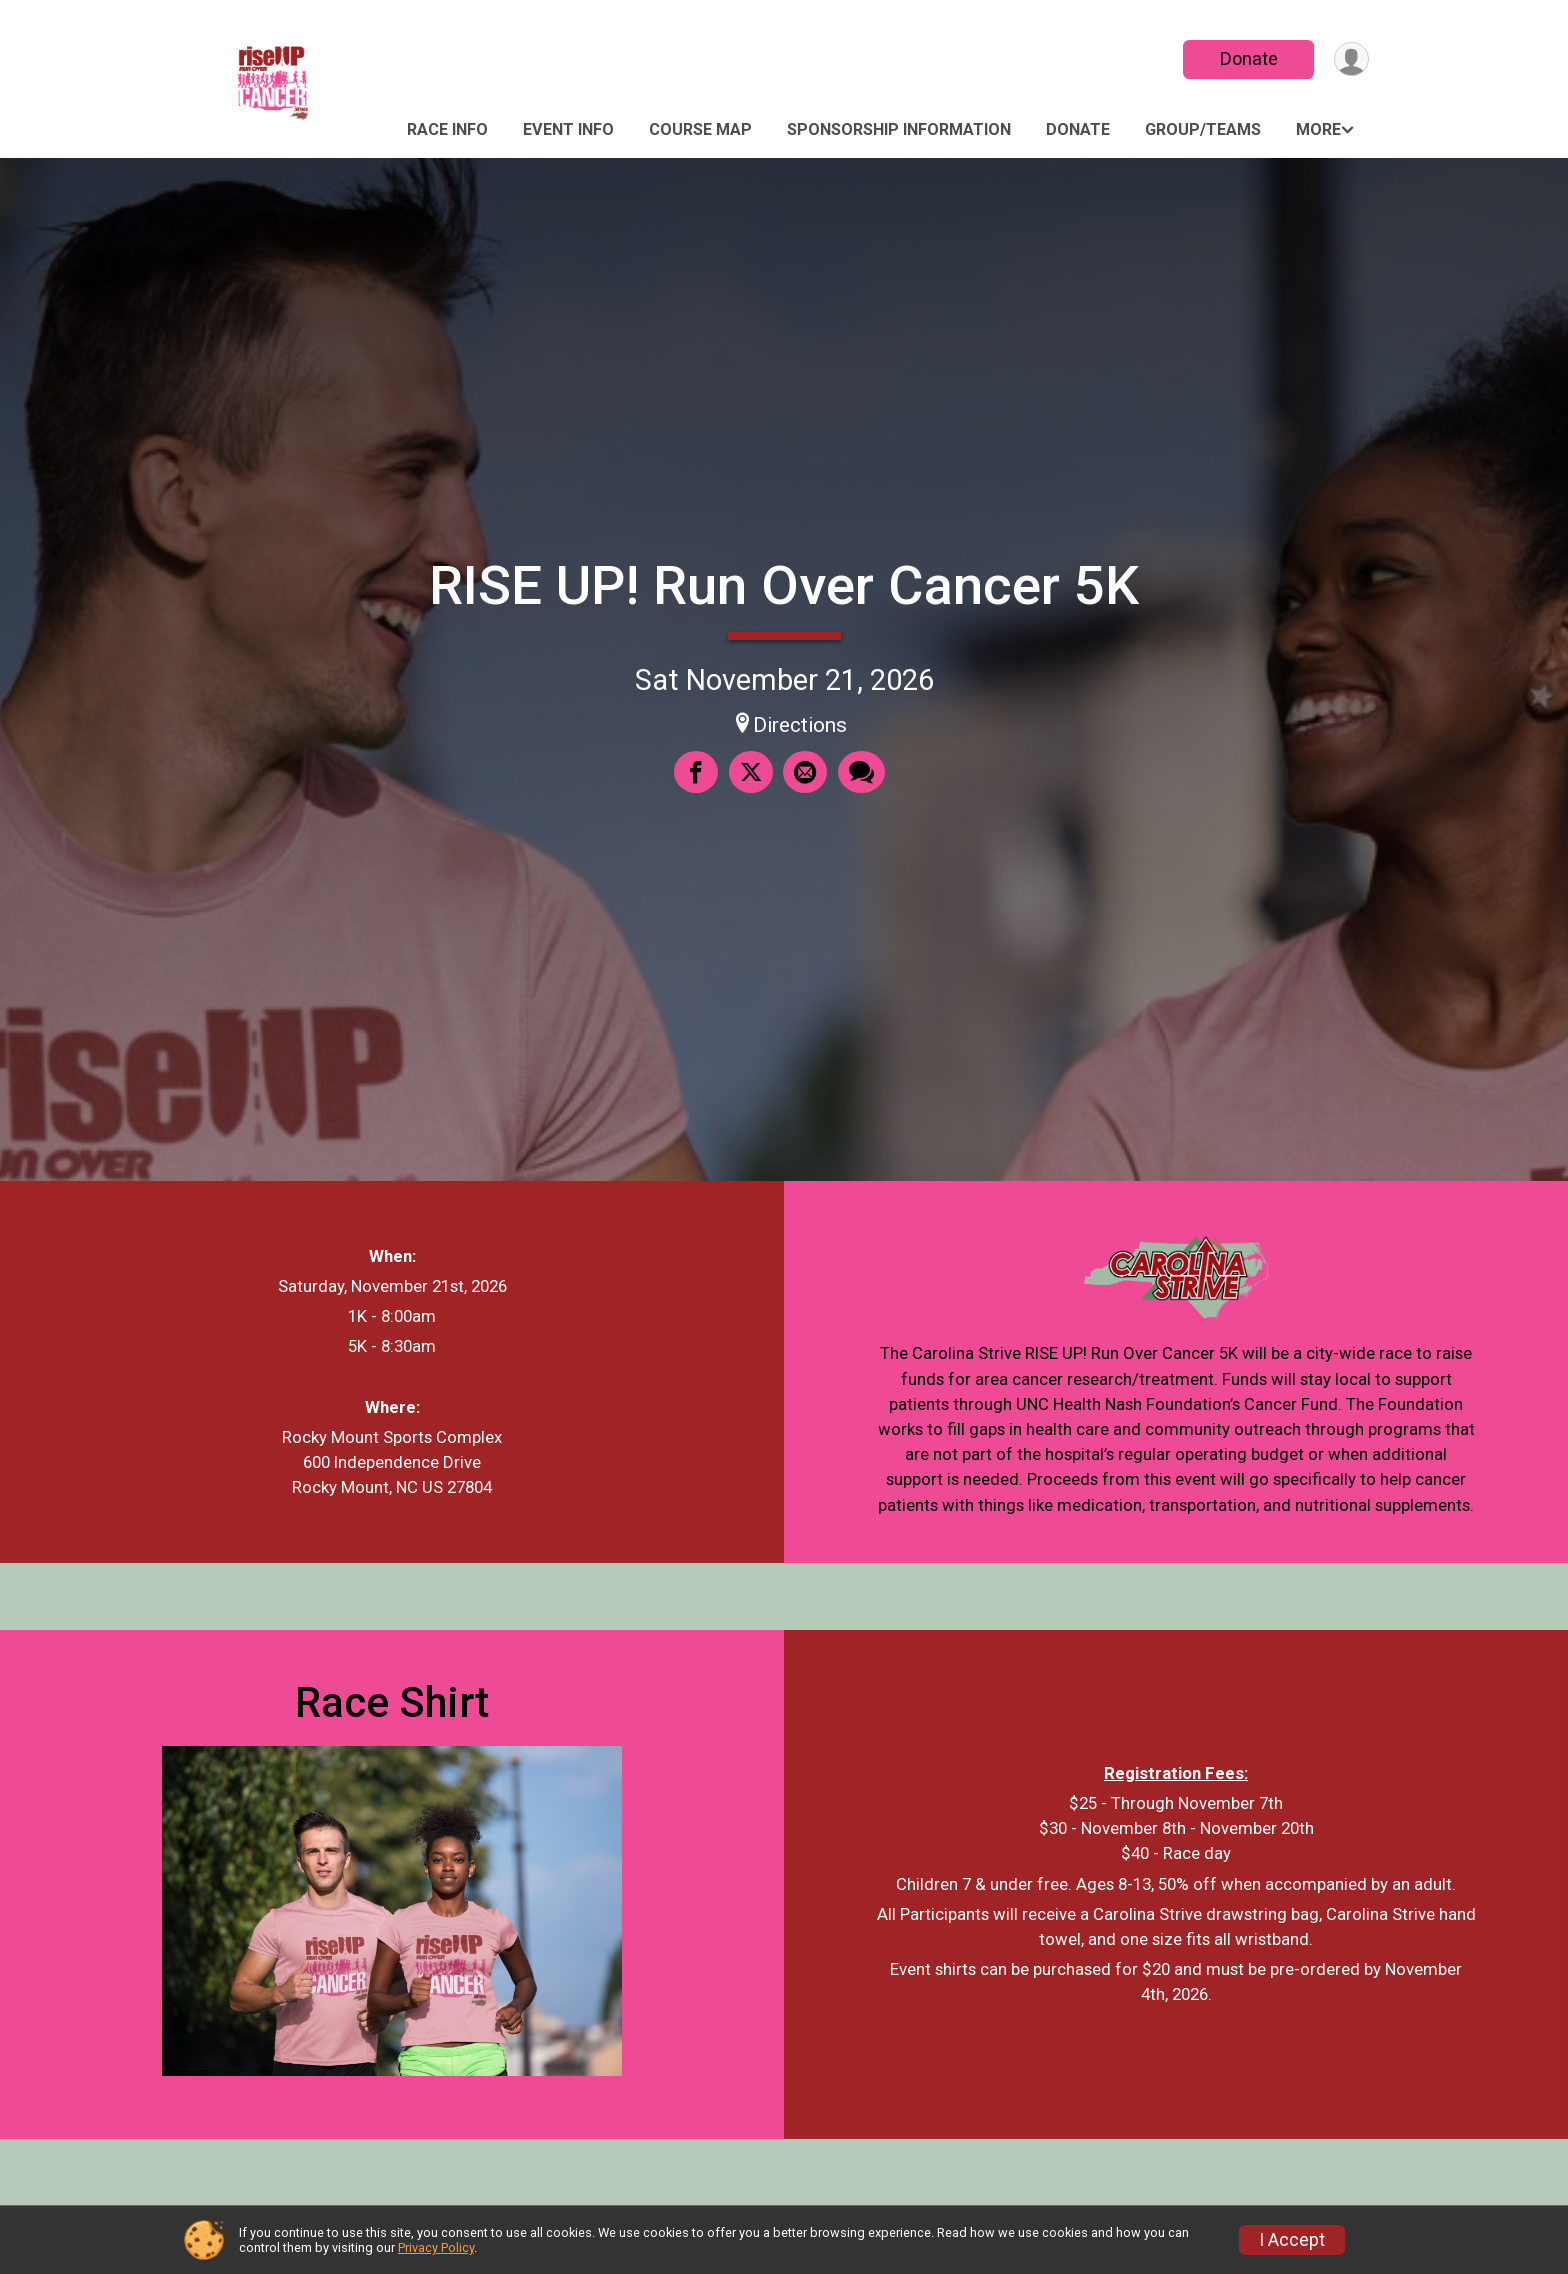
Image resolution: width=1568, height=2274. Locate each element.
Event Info (568, 129)
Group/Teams (1203, 129)
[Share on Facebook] (697, 773)
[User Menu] (1350, 59)
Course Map (700, 129)
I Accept (1292, 2240)
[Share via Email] (805, 773)
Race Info (447, 129)
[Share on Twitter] (751, 773)
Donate (1247, 58)
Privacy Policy (436, 2247)
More (1318, 129)
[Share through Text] (860, 773)
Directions (800, 725)
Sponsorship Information (899, 129)
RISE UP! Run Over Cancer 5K (784, 585)
